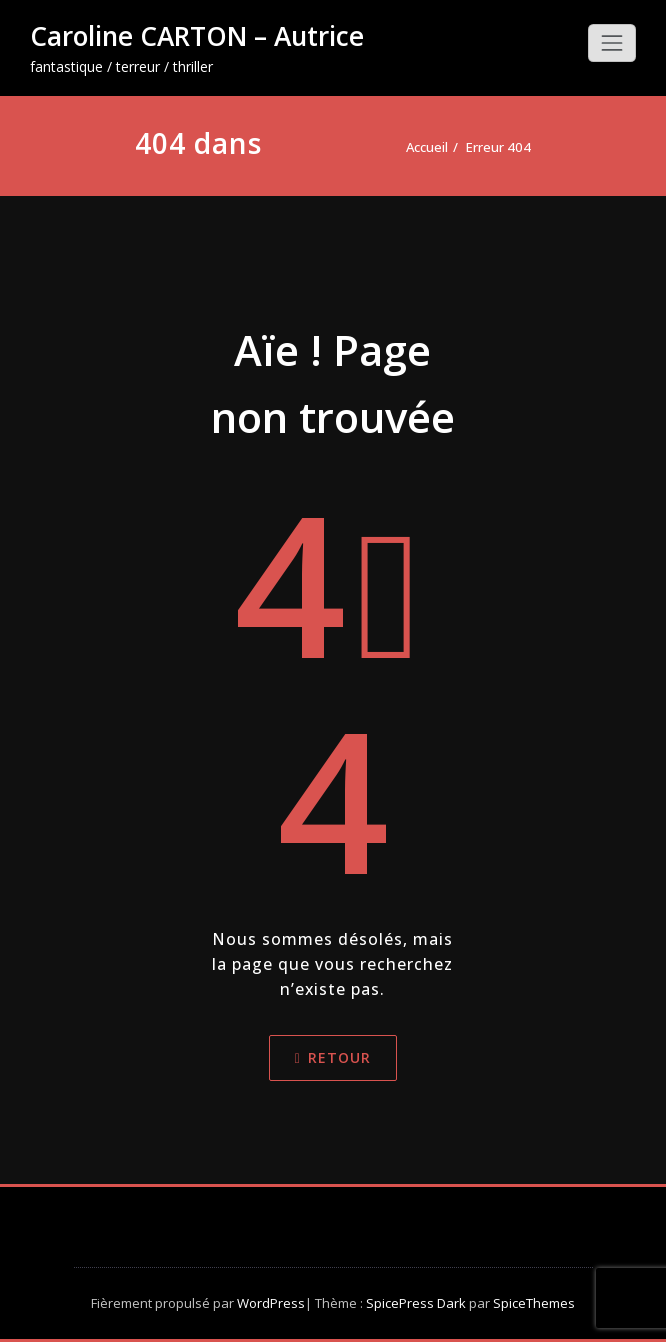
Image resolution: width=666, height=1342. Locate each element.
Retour (333, 1057)
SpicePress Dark (416, 1303)
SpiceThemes (532, 1303)
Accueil (427, 147)
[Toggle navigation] (612, 43)
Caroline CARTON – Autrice (197, 36)
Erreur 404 (498, 147)
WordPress (271, 1303)
